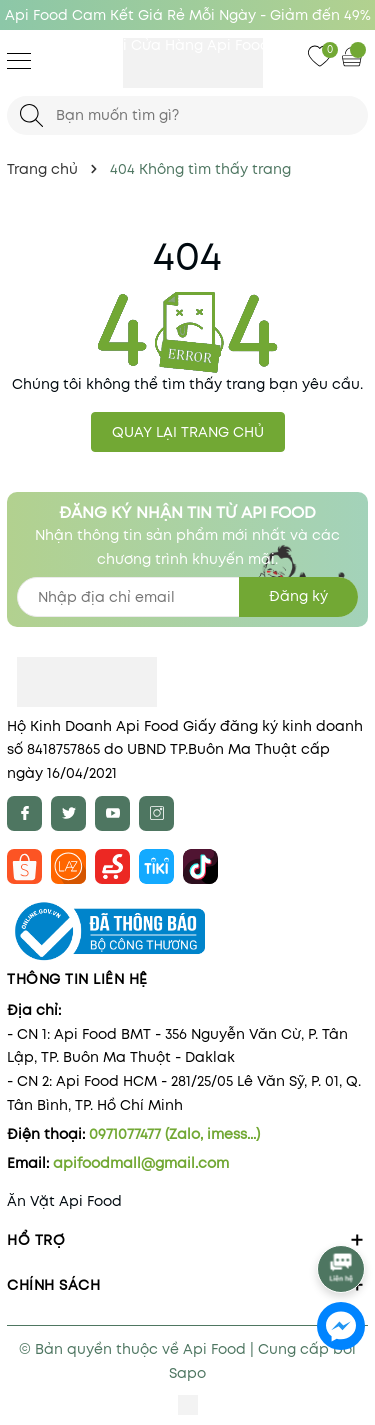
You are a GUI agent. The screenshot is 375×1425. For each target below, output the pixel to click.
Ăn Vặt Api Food (64, 1201)
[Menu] (19, 60)
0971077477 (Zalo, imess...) (174, 1134)
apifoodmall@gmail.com (141, 1163)
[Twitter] (68, 813)
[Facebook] (24, 813)
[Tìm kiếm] (31, 115)
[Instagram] (156, 813)
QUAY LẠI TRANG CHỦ (188, 432)
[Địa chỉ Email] (187, 597)
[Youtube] (112, 813)
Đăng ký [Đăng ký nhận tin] (298, 596)
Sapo (187, 1373)
